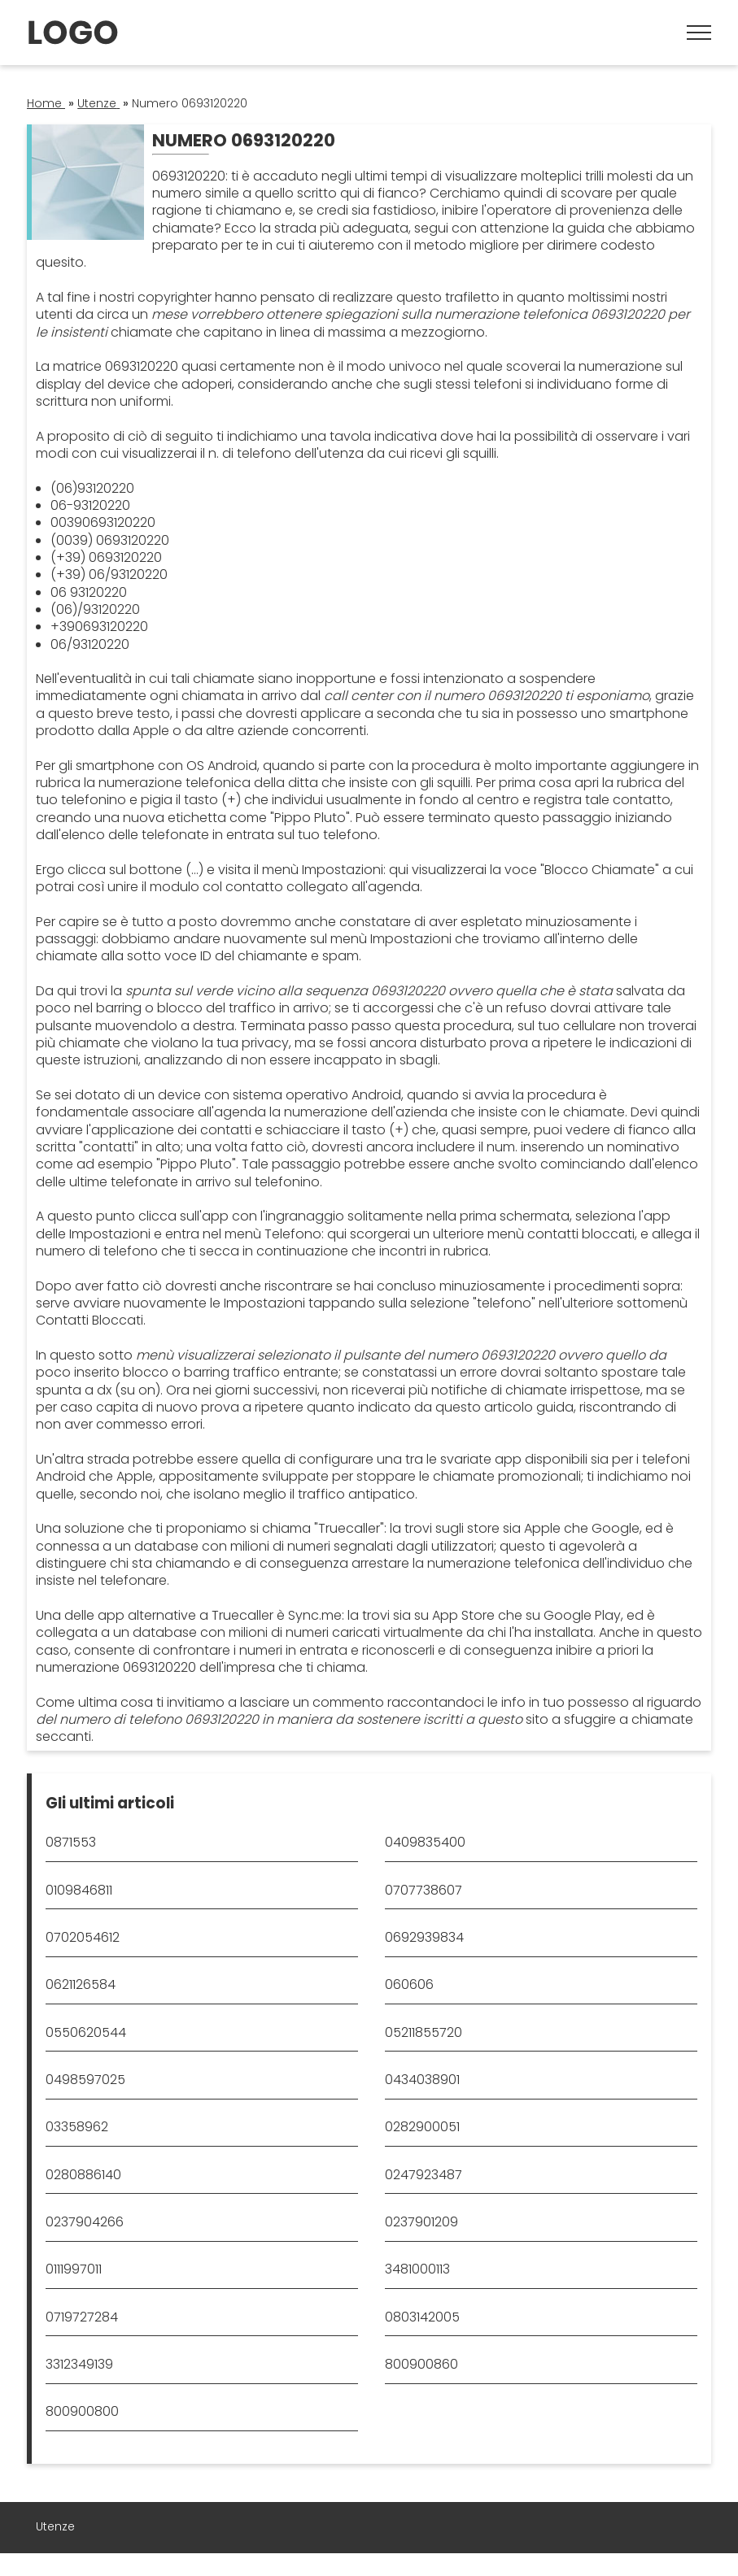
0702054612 (83, 1937)
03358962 (77, 2126)
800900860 (421, 2364)
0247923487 (423, 2174)
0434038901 (422, 2079)
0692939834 (424, 1937)
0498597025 (85, 2079)
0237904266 (85, 2222)
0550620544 (86, 2032)
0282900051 (422, 2126)
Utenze (55, 2526)
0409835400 (425, 1842)
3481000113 (417, 2269)
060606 (409, 1984)
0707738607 (423, 1890)
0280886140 (83, 2174)
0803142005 (422, 2317)
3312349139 (79, 2364)
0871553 (71, 1842)
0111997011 (74, 2269)
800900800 (82, 2411)
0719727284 (82, 2317)
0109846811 (79, 1890)
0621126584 (81, 1984)
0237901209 (421, 2222)
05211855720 (423, 2032)
